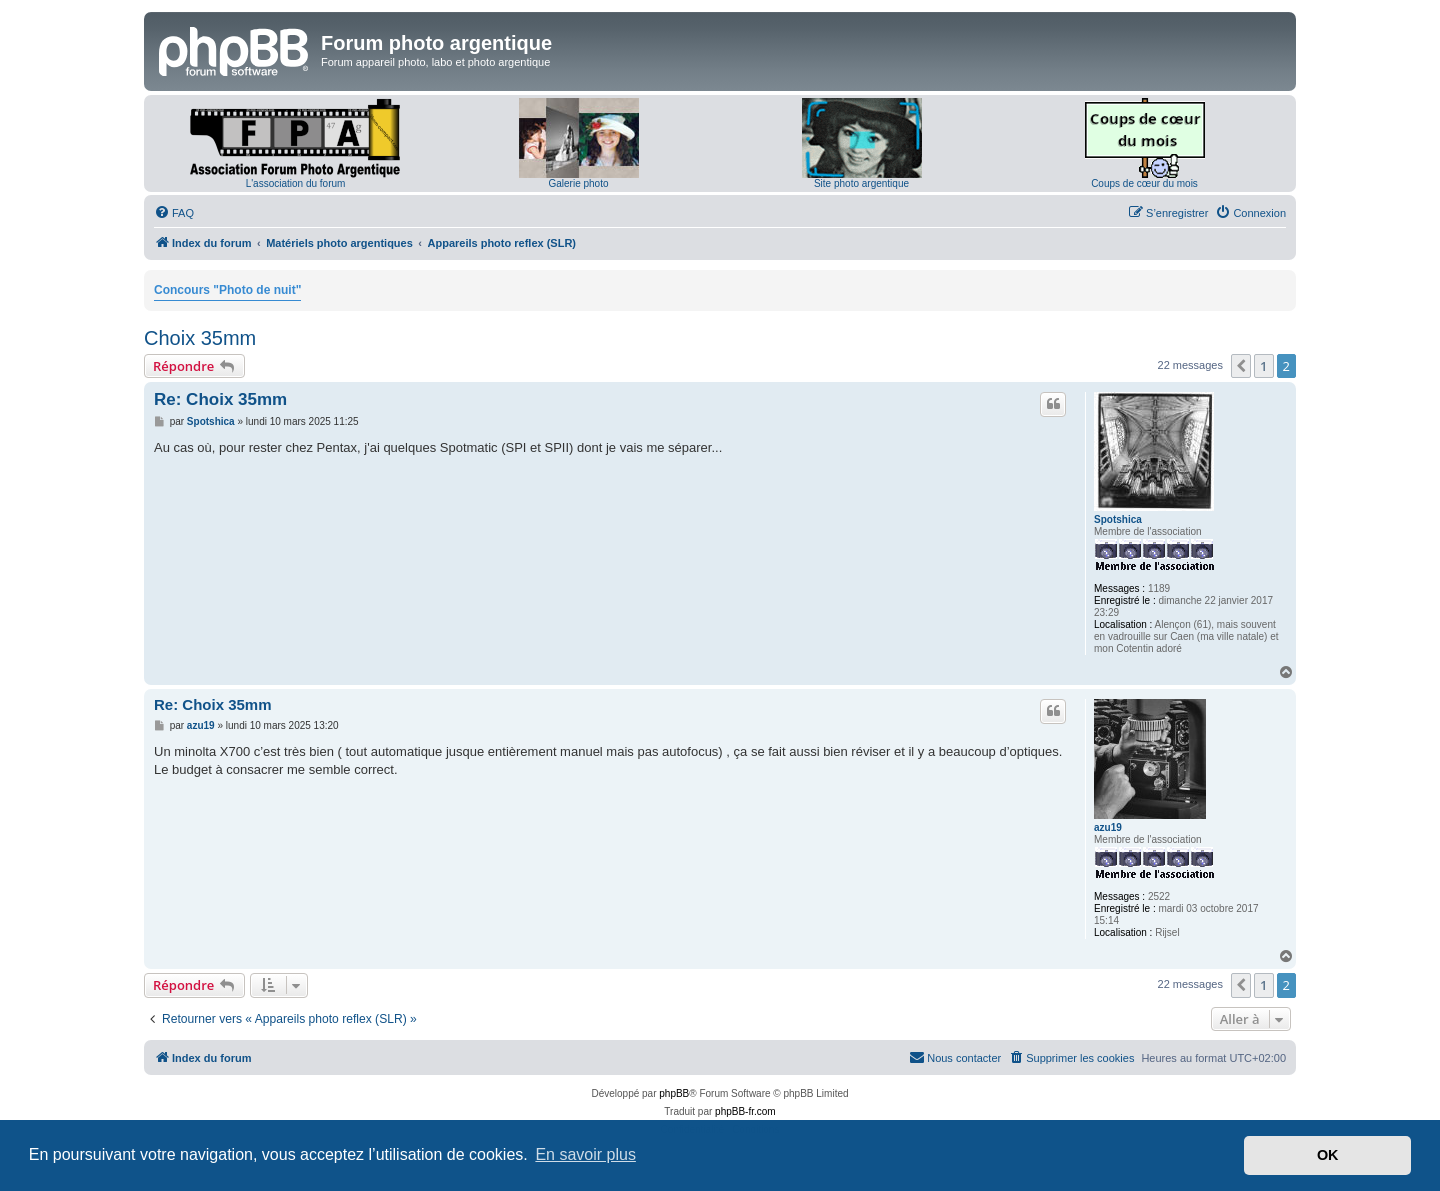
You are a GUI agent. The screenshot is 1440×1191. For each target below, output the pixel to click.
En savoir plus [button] (585, 1154)
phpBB (674, 1093)
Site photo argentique (861, 183)
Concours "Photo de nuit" (227, 290)
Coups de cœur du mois (1144, 183)
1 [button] (1263, 366)
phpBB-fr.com (745, 1111)
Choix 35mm (200, 338)
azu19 (1108, 827)
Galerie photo (578, 183)
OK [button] (1328, 1155)
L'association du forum (296, 183)
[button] (1241, 366)
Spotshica (1118, 519)
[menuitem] (174, 213)
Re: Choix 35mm (220, 399)
